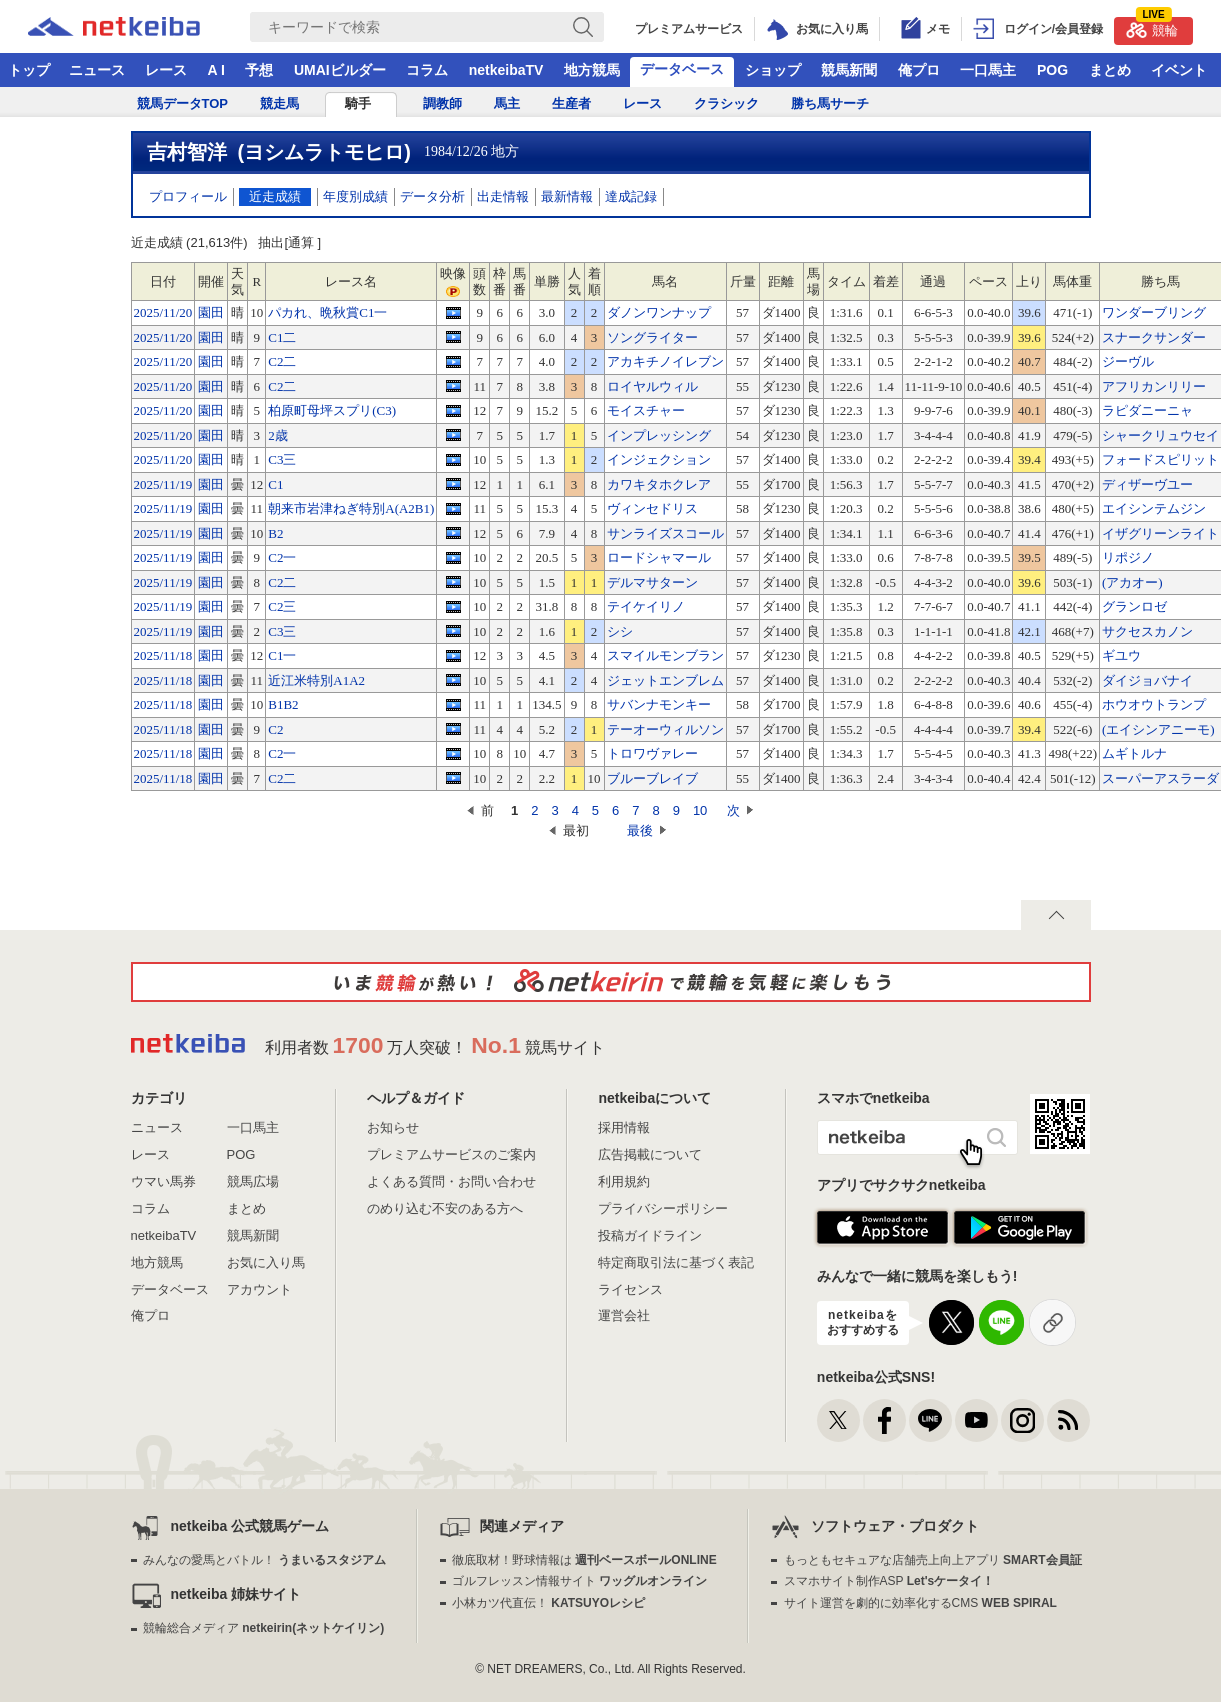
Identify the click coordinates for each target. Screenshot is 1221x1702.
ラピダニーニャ (1147, 410)
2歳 (278, 435)
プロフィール (188, 196)
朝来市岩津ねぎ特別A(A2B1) (351, 508)
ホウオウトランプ (1154, 704)
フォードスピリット (1160, 459)
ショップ (773, 70)
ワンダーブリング (1154, 312)
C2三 (282, 606)
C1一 (282, 655)
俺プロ (919, 70)
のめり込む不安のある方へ (445, 1208)
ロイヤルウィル (652, 386)
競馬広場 (253, 1181)
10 (700, 810)
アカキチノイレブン (665, 361)
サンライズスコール (665, 533)
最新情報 (567, 196)
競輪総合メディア (263, 1628)
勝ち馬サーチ (830, 103)
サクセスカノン (1147, 631)
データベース (682, 69)
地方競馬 (592, 70)
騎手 (358, 103)
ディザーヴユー (1147, 484)
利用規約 (624, 1181)
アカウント (259, 1289)
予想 (259, 70)
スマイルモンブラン (665, 655)
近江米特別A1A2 (316, 680)
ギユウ (1121, 655)
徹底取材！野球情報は (584, 1560)
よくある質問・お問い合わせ (451, 1181)
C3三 (282, 459)
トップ (29, 70)
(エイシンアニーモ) (1158, 729)
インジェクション (659, 459)
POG (1052, 70)
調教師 (442, 103)
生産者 (571, 103)
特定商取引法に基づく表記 (676, 1262)
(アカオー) (1132, 582)
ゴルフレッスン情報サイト (579, 1581)
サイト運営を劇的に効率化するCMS (920, 1603)
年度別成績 (355, 196)
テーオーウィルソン (665, 729)
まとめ (1110, 70)
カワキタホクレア (659, 484)
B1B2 (283, 704)
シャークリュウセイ (1160, 435)
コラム (427, 70)
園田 (211, 312)
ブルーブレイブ (652, 778)
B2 (275, 533)
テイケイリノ (646, 606)
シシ (620, 631)
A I (216, 70)
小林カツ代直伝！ (548, 1603)
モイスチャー (646, 410)
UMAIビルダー (340, 70)
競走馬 (279, 103)
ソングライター (652, 337)
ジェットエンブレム (665, 680)
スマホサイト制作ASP (889, 1581)
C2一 (282, 557)
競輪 (1152, 27)
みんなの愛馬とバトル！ (264, 1560)
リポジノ (1128, 557)
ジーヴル (1128, 361)
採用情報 (624, 1127)
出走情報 (503, 196)
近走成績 (275, 196)
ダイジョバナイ (1147, 680)
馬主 (507, 103)
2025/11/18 (163, 655)
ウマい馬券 (163, 1181)
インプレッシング (659, 435)
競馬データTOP (183, 103)
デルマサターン (652, 582)
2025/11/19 (163, 484)
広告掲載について (650, 1154)
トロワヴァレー (652, 753)
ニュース (97, 70)
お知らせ (393, 1127)
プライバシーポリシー (663, 1208)
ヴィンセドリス (652, 508)
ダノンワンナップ (659, 312)
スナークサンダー (1154, 337)
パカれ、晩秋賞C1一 (327, 312)
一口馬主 (988, 70)
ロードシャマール (659, 557)
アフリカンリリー (1154, 386)
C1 (275, 484)
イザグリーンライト (1160, 533)
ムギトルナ (1134, 753)
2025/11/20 (163, 312)
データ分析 (432, 196)
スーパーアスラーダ (1160, 778)
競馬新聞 (849, 70)
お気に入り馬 (266, 1262)
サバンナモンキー (659, 704)
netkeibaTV (506, 70)
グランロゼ (1134, 606)
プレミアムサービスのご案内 (451, 1154)
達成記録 (631, 196)
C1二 (282, 337)
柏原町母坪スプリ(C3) (332, 410)
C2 (275, 729)
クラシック (726, 103)
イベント (1179, 70)
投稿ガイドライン (650, 1235)
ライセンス (630, 1289)
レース (166, 70)
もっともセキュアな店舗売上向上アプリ (933, 1560)
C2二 (282, 361)
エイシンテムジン (1154, 508)
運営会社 (624, 1315)
